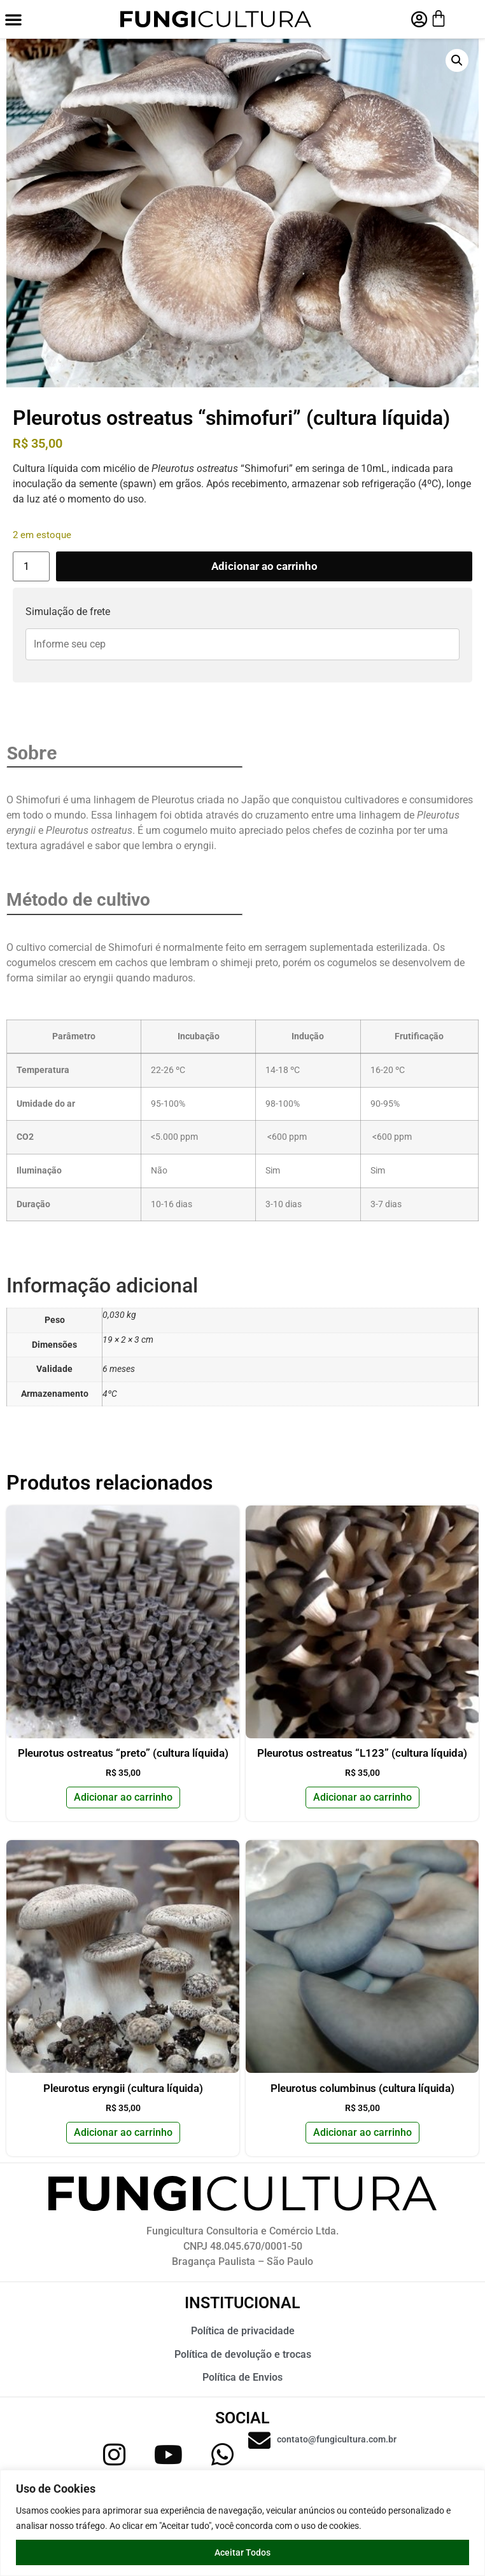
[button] (13, 19)
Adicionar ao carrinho (264, 566)
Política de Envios (242, 2377)
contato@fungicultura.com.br (337, 2439)
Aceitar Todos (242, 2552)
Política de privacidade (243, 2331)
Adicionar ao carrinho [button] (123, 1797)
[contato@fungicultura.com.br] (259, 2440)
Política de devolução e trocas (242, 2354)
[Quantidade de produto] (31, 566)
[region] (242, 2523)
